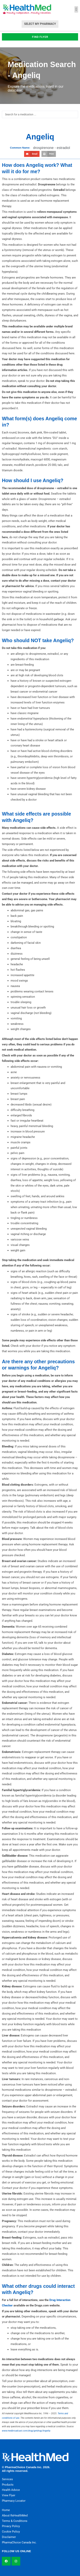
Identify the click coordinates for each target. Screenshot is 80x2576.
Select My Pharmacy (40, 24)
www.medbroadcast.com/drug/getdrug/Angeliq (26, 2430)
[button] (76, 9)
